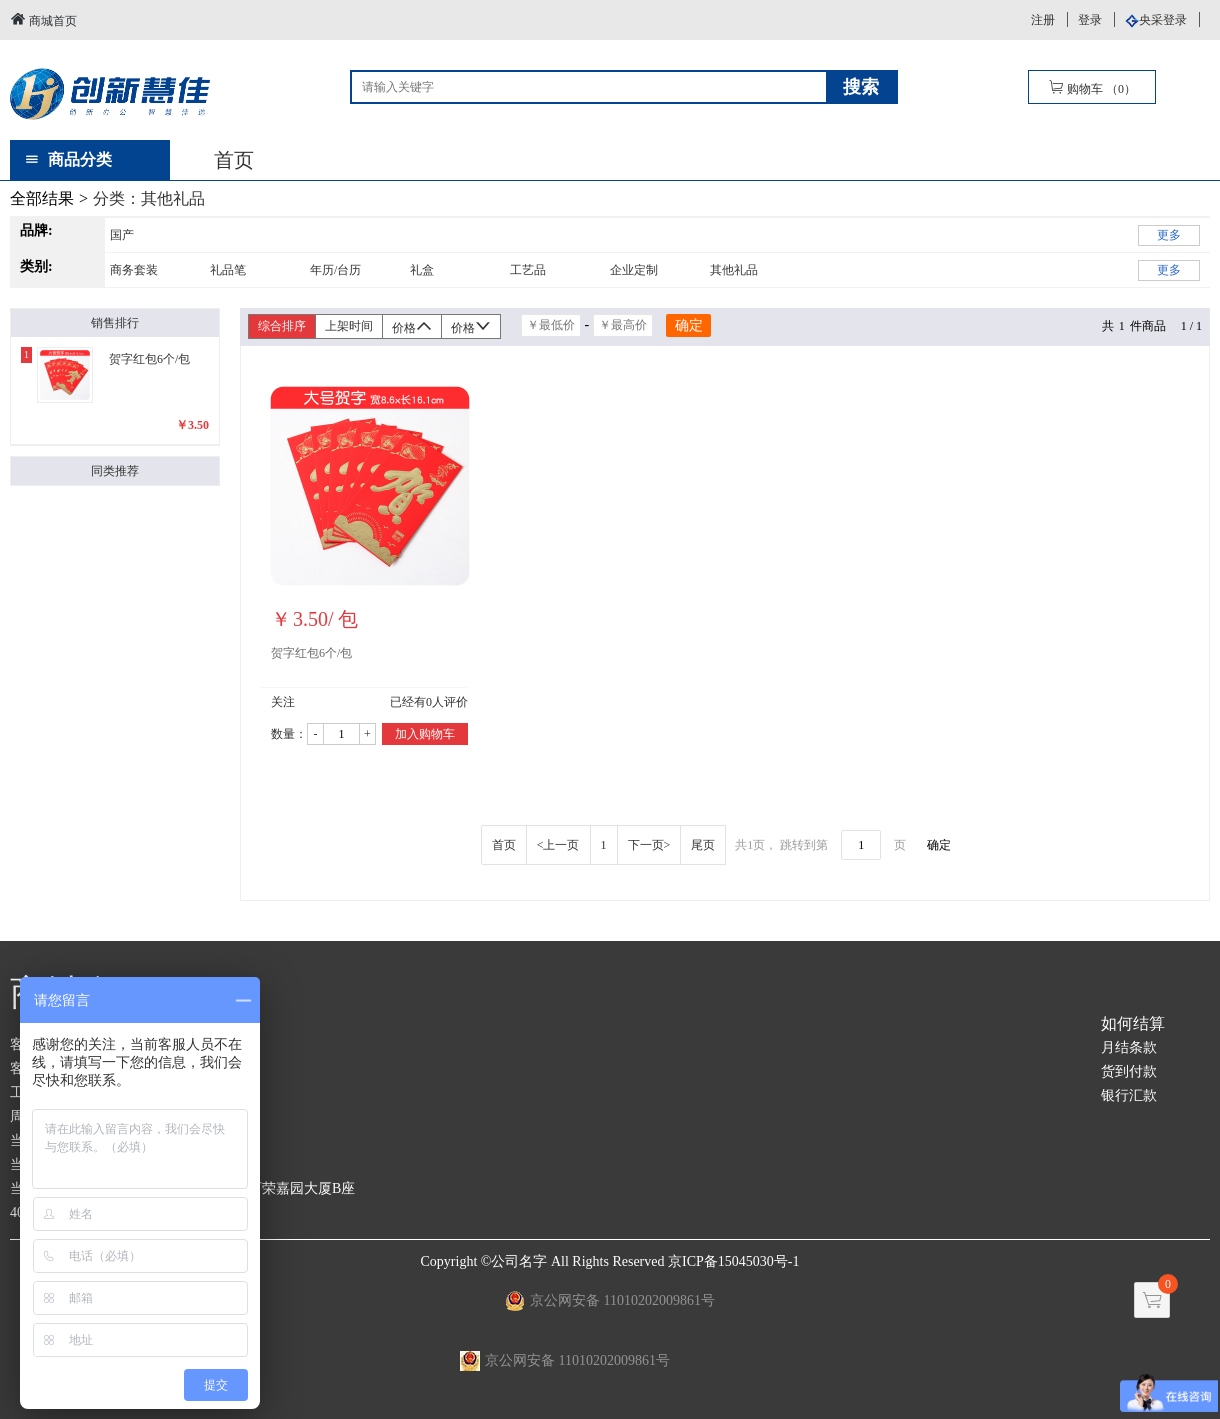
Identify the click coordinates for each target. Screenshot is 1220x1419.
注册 (1043, 20)
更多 (1169, 235)
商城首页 (43, 19)
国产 (122, 235)
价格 (412, 326)
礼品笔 (228, 270)
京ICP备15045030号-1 (733, 1261)
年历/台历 (335, 270)
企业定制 (634, 270)
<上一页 (558, 845)
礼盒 (422, 270)
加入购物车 (425, 734)
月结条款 (1129, 1047)
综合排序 (282, 326)
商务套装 (134, 270)
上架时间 (349, 326)
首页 (234, 160)
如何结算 (1133, 1023)
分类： (149, 198)
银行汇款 (1129, 1095)
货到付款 (1129, 1071)
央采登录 (1163, 20)
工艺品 (528, 270)
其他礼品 (734, 270)
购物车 (1092, 87)
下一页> (649, 845)
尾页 (703, 845)
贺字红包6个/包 (311, 653)
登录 (1090, 20)
